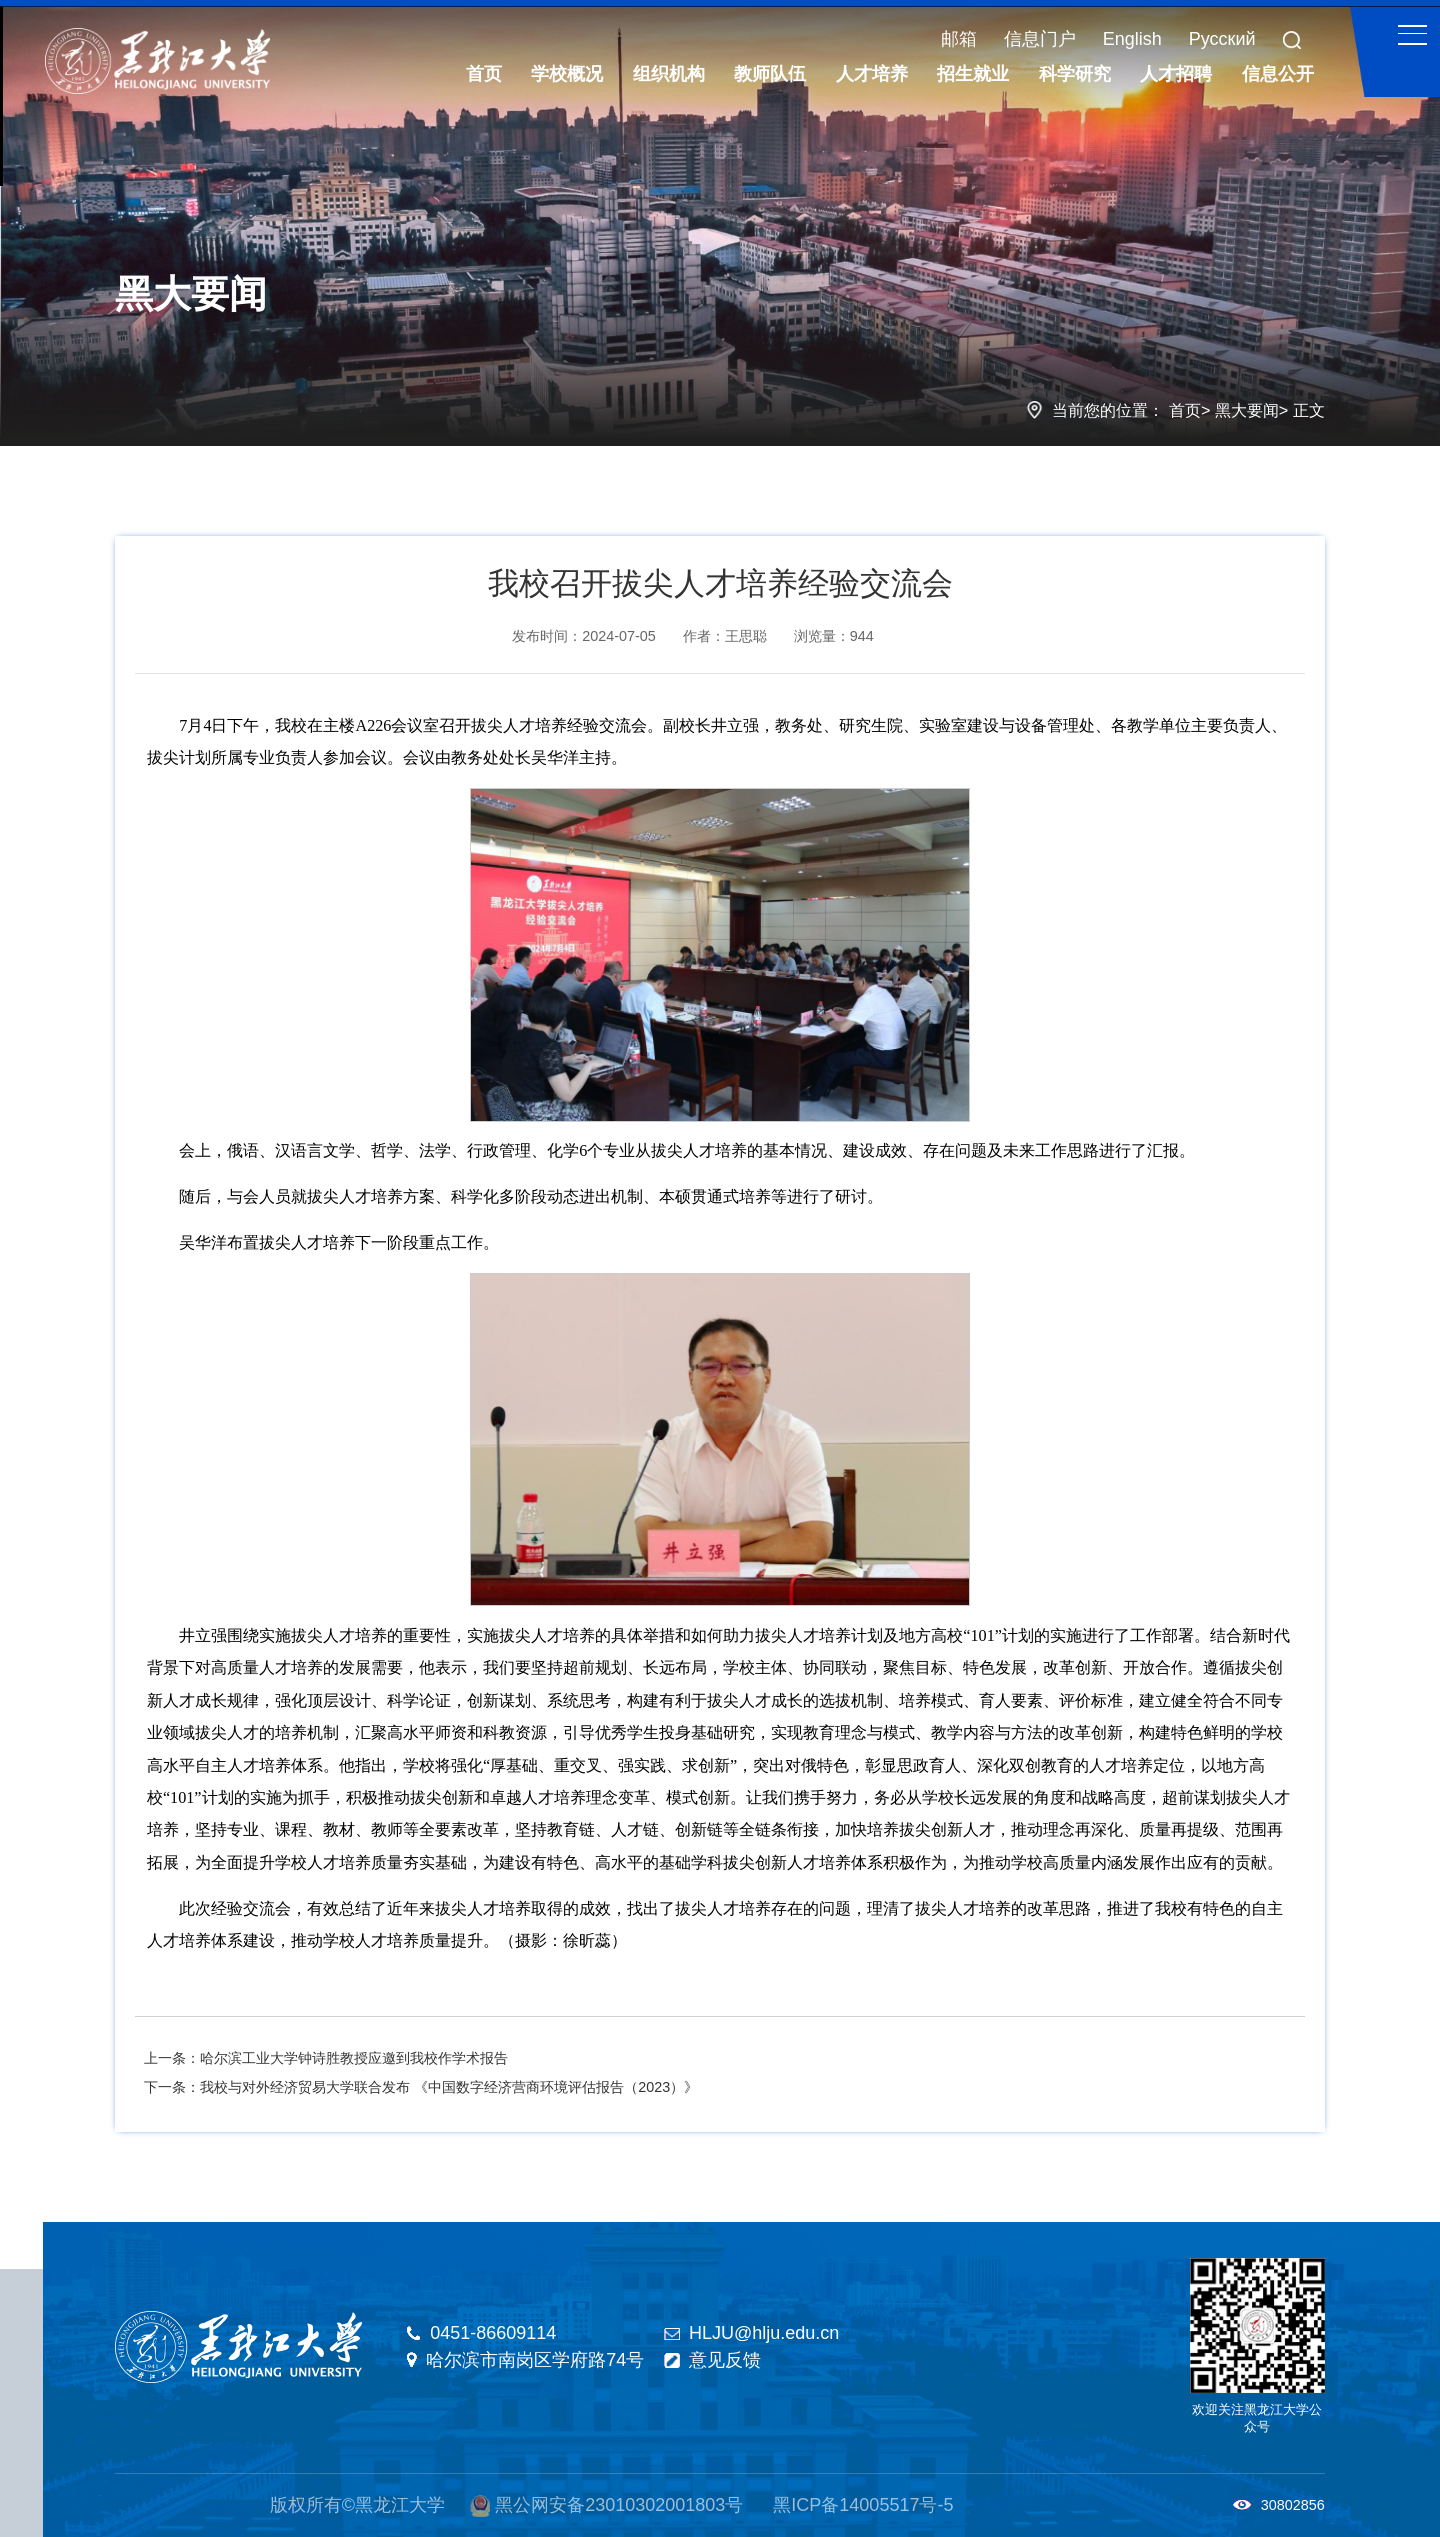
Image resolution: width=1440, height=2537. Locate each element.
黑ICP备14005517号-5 (863, 2505)
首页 (1185, 410)
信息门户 (1040, 39)
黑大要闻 (1247, 410)
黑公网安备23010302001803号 (619, 2505)
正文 (1309, 410)
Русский (1222, 39)
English (1132, 39)
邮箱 (959, 39)
